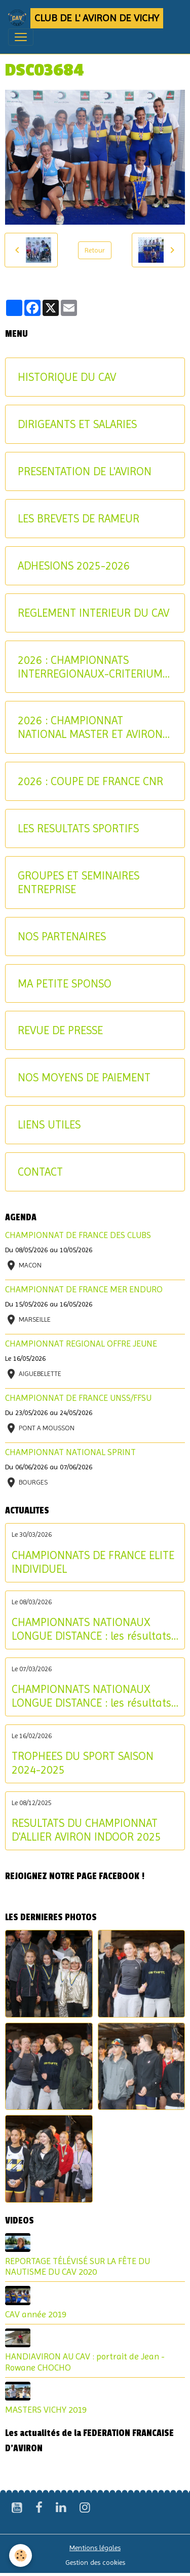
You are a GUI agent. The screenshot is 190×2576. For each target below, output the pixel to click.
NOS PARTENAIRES (62, 936)
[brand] (85, 18)
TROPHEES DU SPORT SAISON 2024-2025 (83, 1762)
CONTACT (40, 1171)
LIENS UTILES (49, 1124)
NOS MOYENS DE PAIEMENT (84, 1077)
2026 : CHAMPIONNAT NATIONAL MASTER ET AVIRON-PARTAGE (92, 727)
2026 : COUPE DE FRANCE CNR (90, 781)
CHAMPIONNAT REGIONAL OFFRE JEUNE (81, 1343)
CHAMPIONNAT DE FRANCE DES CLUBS (78, 1235)
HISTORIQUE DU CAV (67, 376)
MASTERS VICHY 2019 (46, 2410)
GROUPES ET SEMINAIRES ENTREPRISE (78, 882)
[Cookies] (20, 2555)
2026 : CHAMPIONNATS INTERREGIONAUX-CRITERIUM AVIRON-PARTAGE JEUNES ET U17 (90, 667)
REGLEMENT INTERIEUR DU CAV (93, 612)
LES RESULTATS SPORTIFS (78, 828)
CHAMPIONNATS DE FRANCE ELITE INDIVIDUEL (93, 1561)
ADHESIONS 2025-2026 (74, 565)
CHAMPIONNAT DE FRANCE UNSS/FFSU (78, 1398)
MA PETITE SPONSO (64, 983)
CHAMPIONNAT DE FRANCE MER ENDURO (84, 1289)
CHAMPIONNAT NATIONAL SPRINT (70, 1452)
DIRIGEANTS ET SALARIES (77, 424)
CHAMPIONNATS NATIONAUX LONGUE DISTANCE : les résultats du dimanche (91, 1629)
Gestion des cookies (95, 2562)
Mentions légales (95, 2548)
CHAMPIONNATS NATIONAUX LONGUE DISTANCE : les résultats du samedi (91, 1696)
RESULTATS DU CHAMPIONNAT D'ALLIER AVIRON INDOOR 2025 (86, 1829)
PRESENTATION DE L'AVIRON (84, 471)
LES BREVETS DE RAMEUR (78, 518)
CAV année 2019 (35, 2314)
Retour (95, 250)
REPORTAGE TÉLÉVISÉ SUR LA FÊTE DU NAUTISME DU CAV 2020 (77, 2266)
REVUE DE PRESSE (60, 1030)
